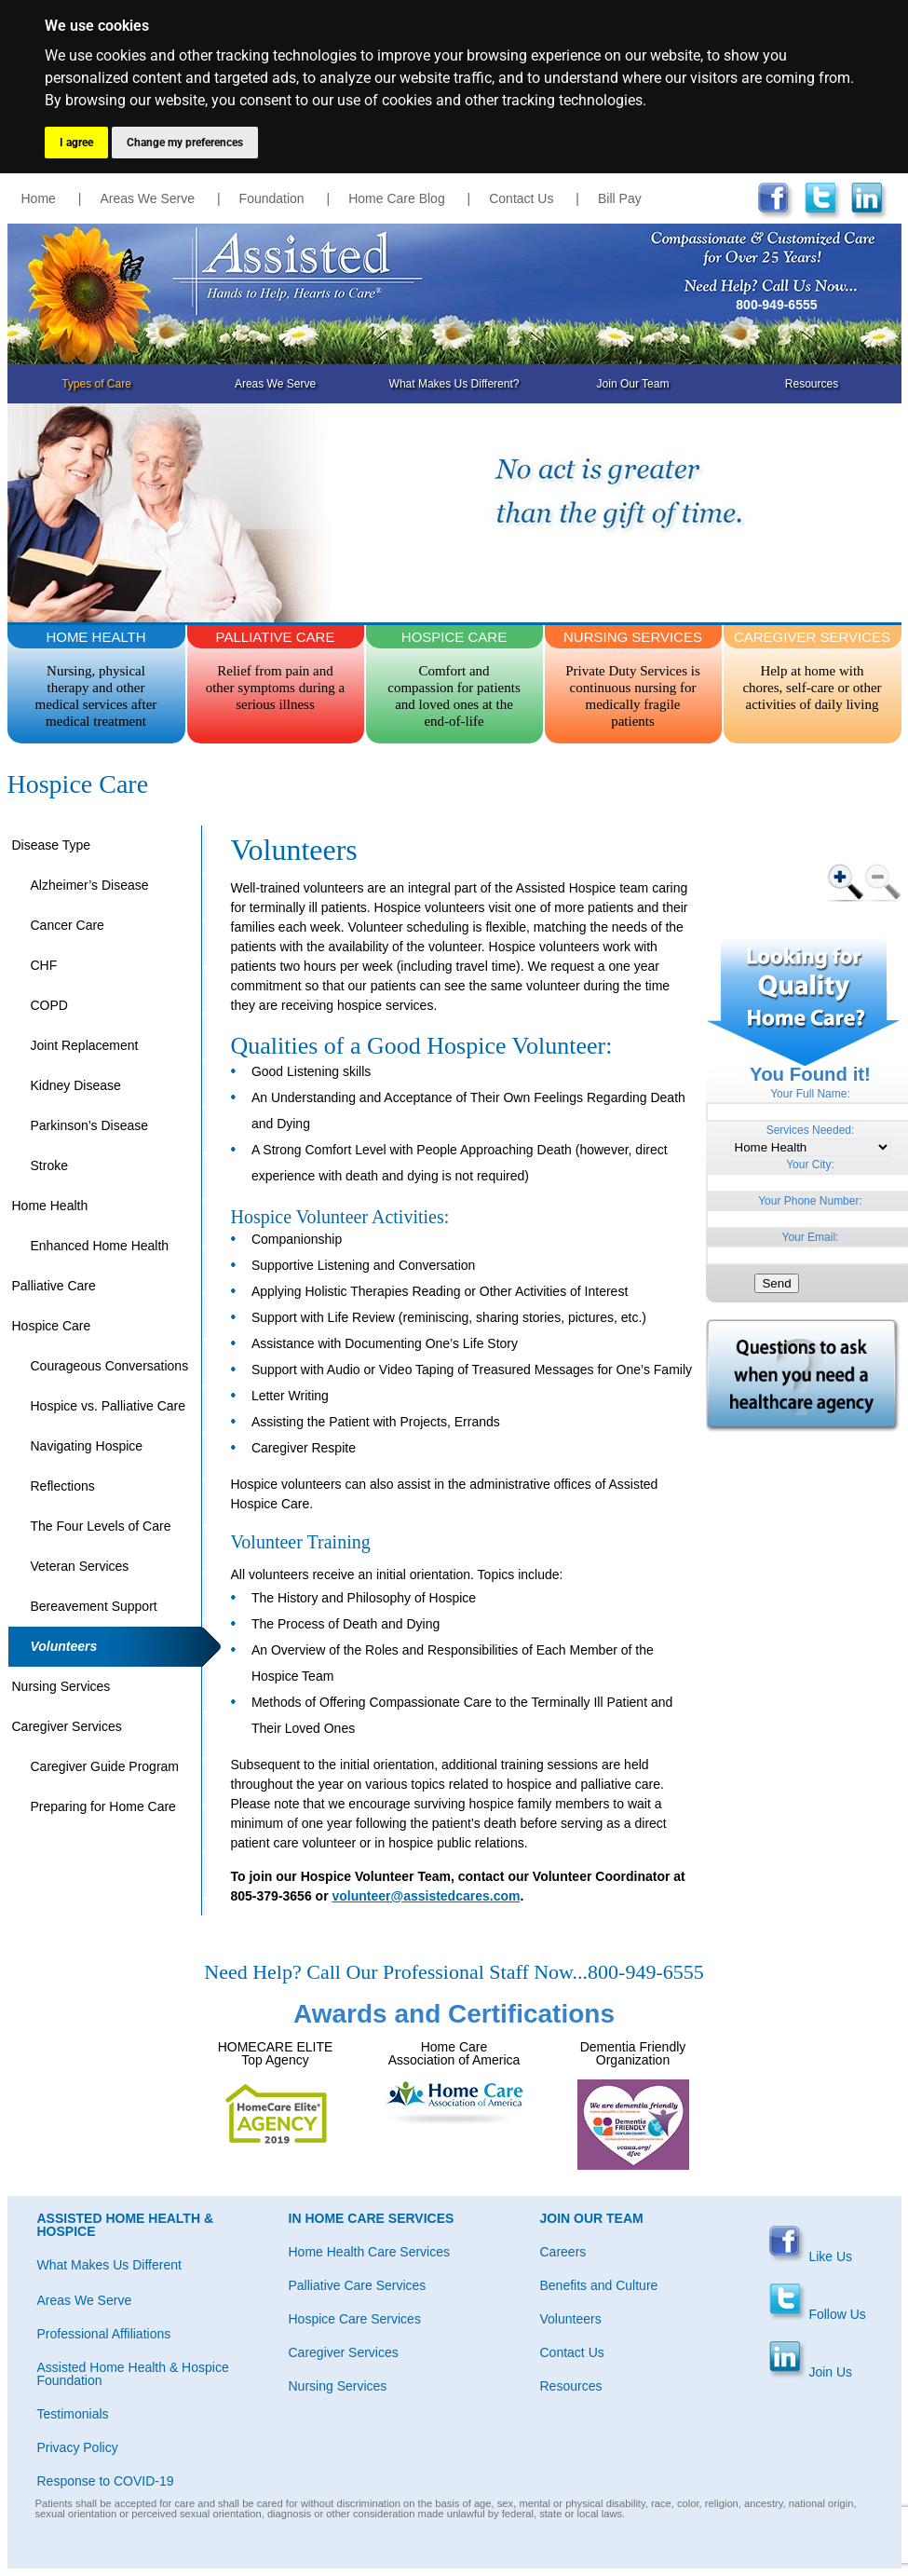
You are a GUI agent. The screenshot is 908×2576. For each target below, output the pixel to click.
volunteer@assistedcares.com (426, 1895)
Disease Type (51, 845)
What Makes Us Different (109, 2264)
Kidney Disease (76, 1085)
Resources (811, 383)
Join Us (810, 2372)
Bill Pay (620, 198)
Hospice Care (51, 1325)
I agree (76, 142)
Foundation (272, 198)
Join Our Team (633, 383)
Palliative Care (54, 1285)
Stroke (49, 1165)
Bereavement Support (94, 1606)
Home (38, 198)
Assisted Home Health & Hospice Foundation (133, 2374)
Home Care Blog (396, 198)
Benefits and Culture (599, 2285)
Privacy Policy (77, 2447)
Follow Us (817, 2314)
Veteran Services (80, 1566)
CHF (44, 965)
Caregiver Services (67, 1726)
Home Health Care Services (370, 2251)
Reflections (63, 1486)
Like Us (810, 2256)
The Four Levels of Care (101, 1526)
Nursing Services (61, 1686)
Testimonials (73, 2413)
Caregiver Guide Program (105, 1766)
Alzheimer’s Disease (90, 885)
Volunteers (64, 1646)
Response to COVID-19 (105, 2481)
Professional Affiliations (104, 2333)
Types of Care (96, 383)
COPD (49, 1005)
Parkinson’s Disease (90, 1125)
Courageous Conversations (110, 1365)
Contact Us (521, 198)
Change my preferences (185, 142)
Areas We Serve (147, 198)
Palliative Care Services (358, 2285)
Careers (563, 2251)
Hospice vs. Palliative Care (108, 1405)
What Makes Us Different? (454, 383)
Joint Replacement (85, 1045)
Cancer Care (67, 925)
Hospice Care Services (355, 2318)
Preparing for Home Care (103, 1806)
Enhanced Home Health (100, 1245)
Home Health (50, 1205)
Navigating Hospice (87, 1445)
